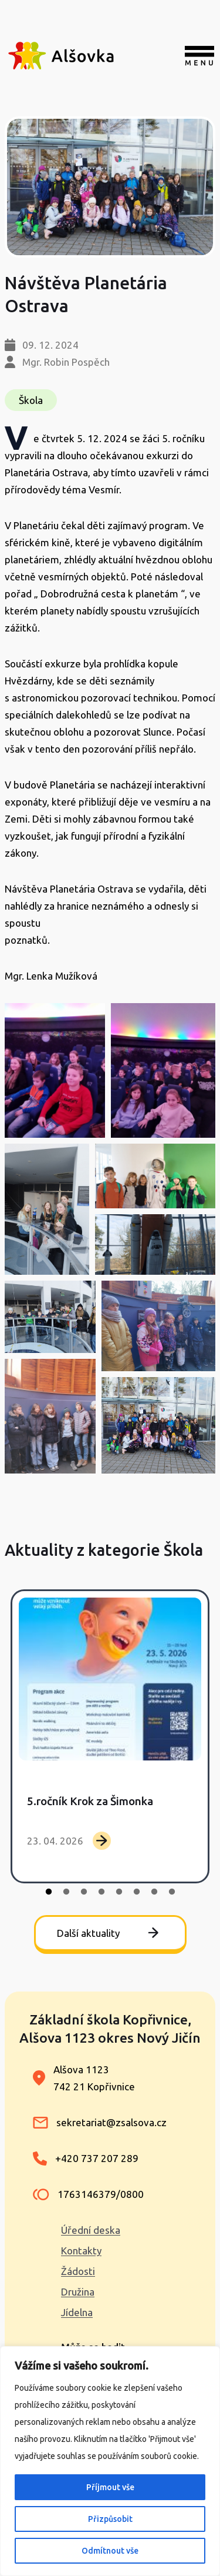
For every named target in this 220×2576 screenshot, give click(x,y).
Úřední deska (90, 2230)
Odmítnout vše (110, 2550)
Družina (77, 2291)
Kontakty (81, 2250)
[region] (110, 2461)
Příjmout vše (110, 2487)
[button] (55, 1070)
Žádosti (78, 2271)
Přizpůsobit (110, 2519)
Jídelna (77, 2312)
